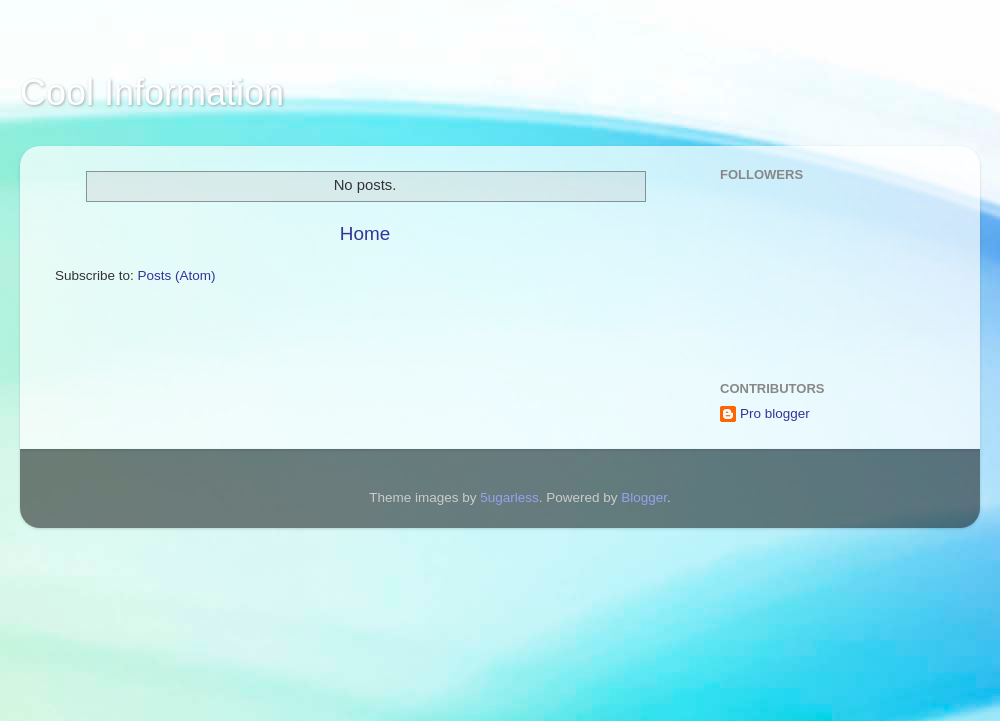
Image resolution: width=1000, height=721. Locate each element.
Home (365, 233)
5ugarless (509, 497)
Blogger (644, 497)
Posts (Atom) (177, 275)
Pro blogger (775, 413)
